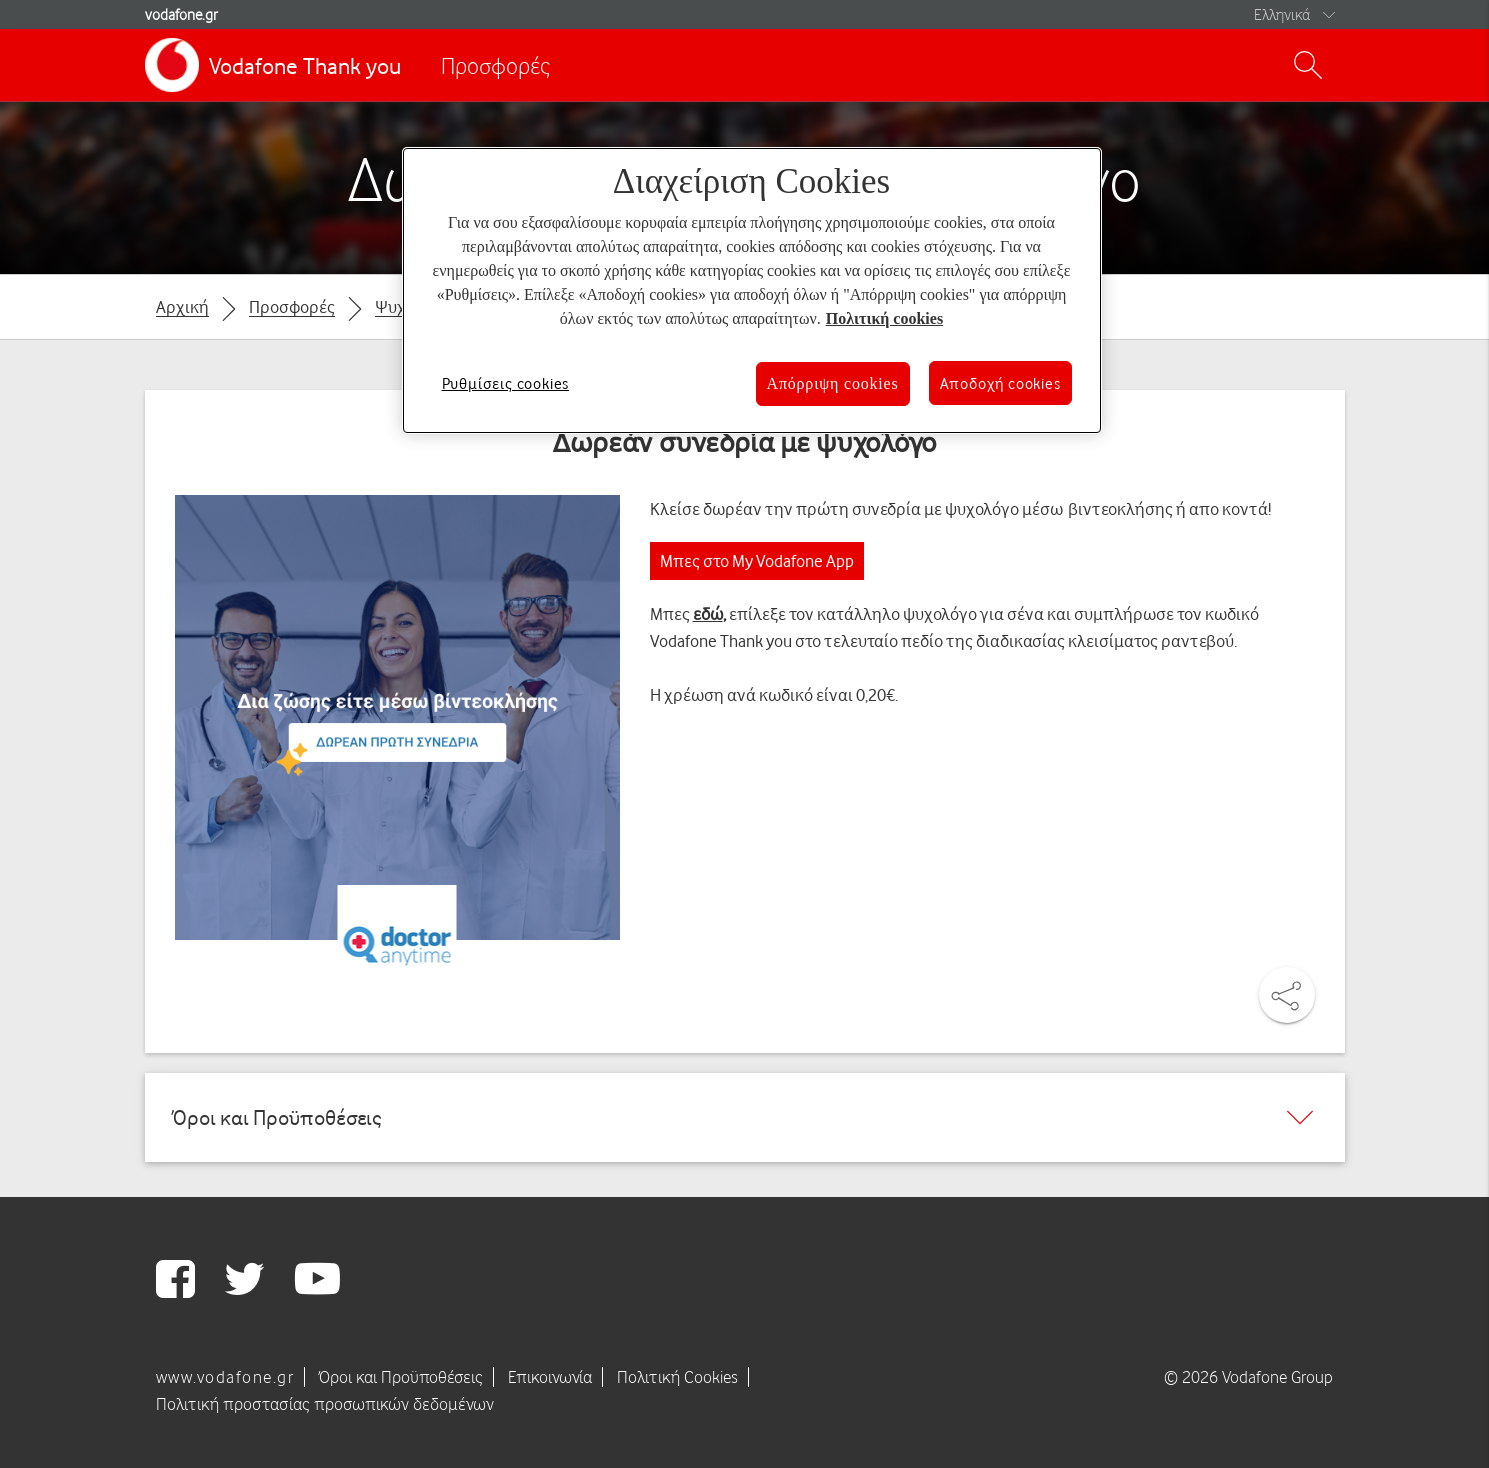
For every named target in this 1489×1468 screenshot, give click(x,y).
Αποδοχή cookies (1000, 383)
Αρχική (182, 306)
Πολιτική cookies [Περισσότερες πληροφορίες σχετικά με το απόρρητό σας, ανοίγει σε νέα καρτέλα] (884, 318)
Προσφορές (495, 65)
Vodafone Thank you (305, 65)
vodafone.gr (181, 14)
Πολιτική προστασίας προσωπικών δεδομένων (325, 1404)
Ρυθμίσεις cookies (506, 383)
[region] (752, 290)
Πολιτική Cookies (677, 1377)
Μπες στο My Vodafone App (757, 560)
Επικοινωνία (550, 1377)
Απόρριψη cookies (833, 383)
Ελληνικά (1282, 14)
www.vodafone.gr (225, 1377)
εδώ (708, 613)
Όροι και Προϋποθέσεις (401, 1377)
